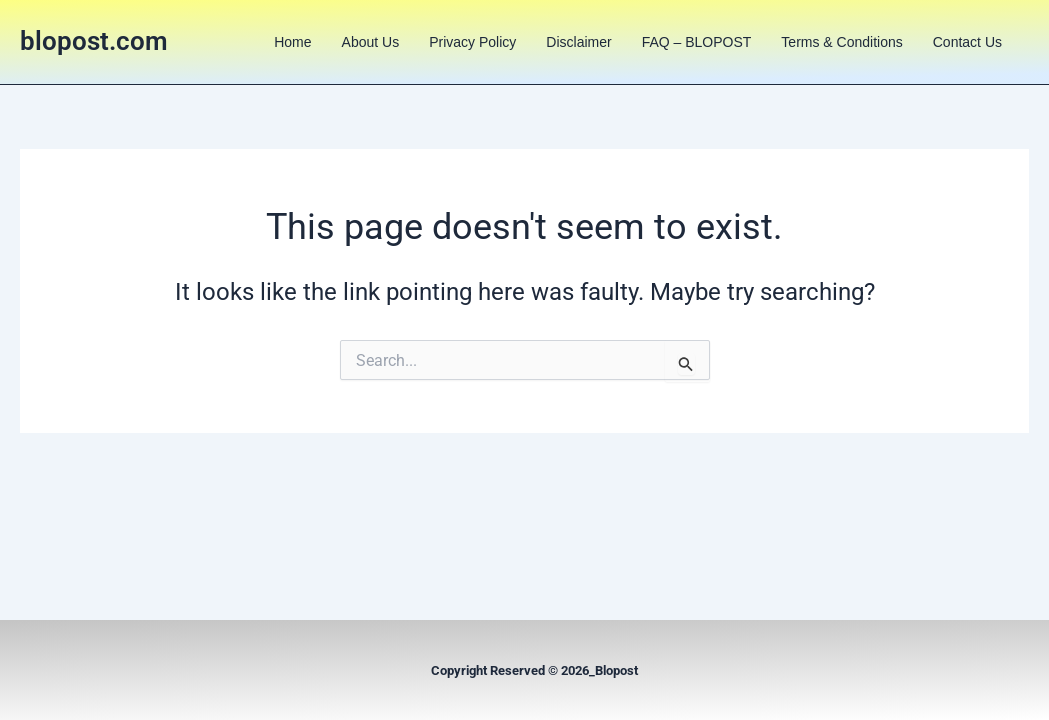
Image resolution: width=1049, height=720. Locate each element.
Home (292, 42)
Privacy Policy (472, 42)
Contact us (967, 42)
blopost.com (94, 41)
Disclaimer (578, 42)
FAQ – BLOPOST (697, 42)
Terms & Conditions (841, 42)
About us (371, 42)
